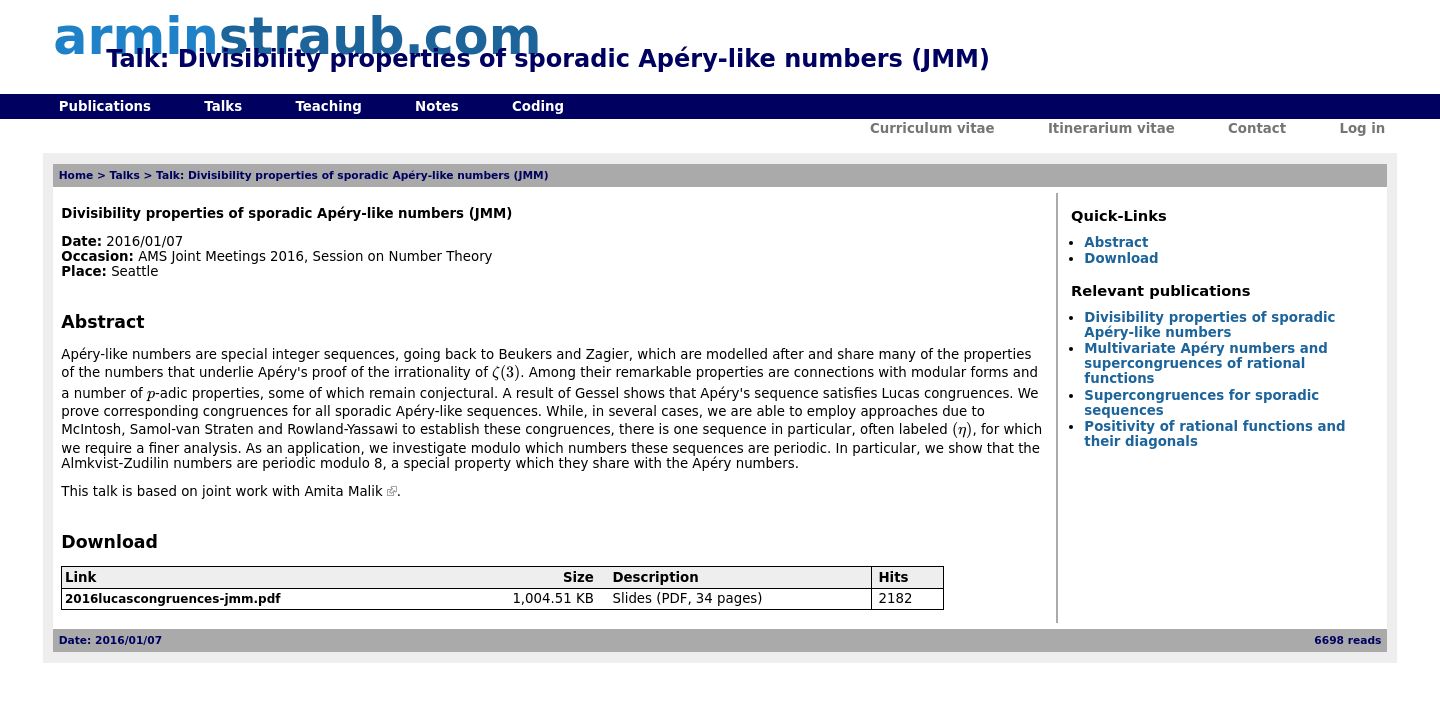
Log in (1362, 128)
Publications (105, 106)
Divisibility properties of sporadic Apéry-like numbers (1209, 325)
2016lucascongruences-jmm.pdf (173, 599)
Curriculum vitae (932, 128)
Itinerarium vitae (1111, 128)
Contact (1257, 128)
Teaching (328, 106)
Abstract (1116, 242)
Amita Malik (344, 491)
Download (1121, 258)
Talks (223, 106)
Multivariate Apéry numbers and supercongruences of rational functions (1206, 363)
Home (76, 175)
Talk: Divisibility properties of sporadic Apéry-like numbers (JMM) (352, 175)
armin (297, 36)
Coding (538, 106)
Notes (437, 106)
